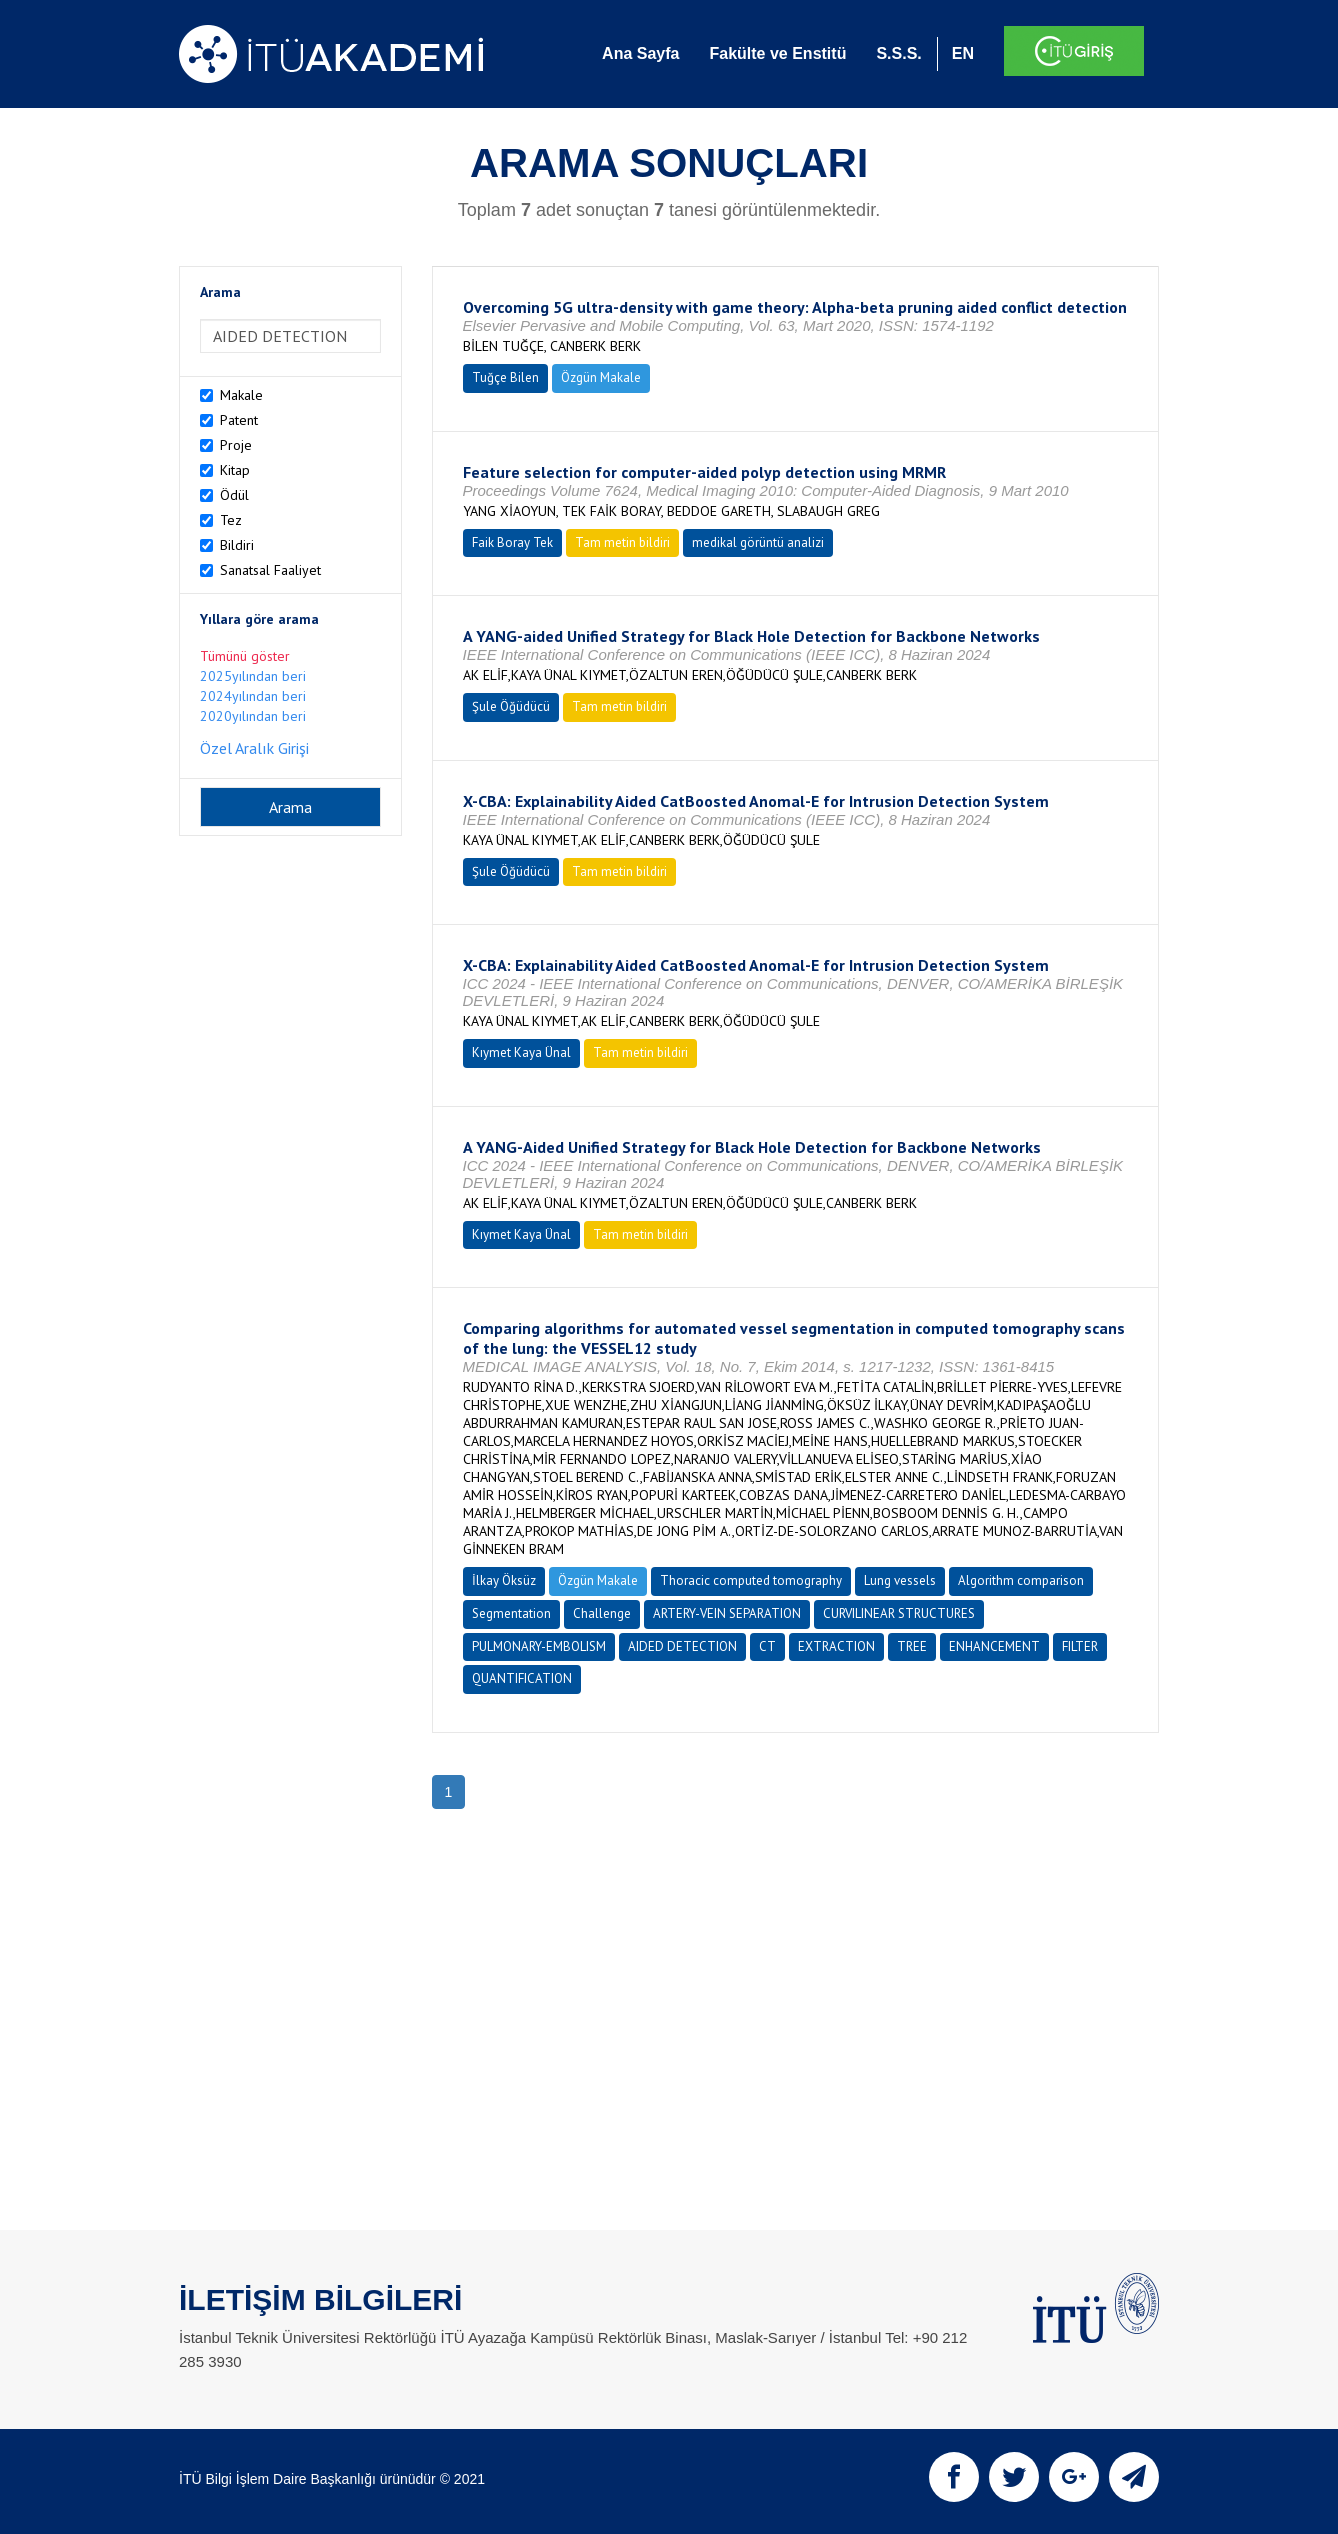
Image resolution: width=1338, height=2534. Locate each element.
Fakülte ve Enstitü (777, 53)
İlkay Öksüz (504, 1580)
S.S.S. (898, 53)
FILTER (1080, 1646)
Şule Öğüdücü (511, 706)
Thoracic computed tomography (751, 1580)
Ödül (234, 495)
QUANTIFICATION (522, 1678)
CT (767, 1646)
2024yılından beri (253, 696)
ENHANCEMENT (994, 1646)
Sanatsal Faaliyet (270, 570)
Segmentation (511, 1613)
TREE (912, 1646)
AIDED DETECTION (682, 1646)
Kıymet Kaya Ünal (521, 1052)
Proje (236, 445)
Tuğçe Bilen (505, 377)
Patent (239, 420)
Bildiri (237, 545)
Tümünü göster (245, 656)
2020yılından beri (253, 716)
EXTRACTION (836, 1646)
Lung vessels (900, 1580)
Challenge (602, 1613)
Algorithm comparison (1021, 1580)
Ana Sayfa (640, 53)
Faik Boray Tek (512, 542)
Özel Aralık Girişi (254, 748)
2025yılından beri (253, 676)
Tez (231, 520)
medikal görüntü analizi (758, 542)
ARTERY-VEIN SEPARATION (727, 1613)
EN (963, 53)
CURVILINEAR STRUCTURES (899, 1613)
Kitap (235, 470)
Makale (241, 395)
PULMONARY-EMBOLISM (539, 1646)
